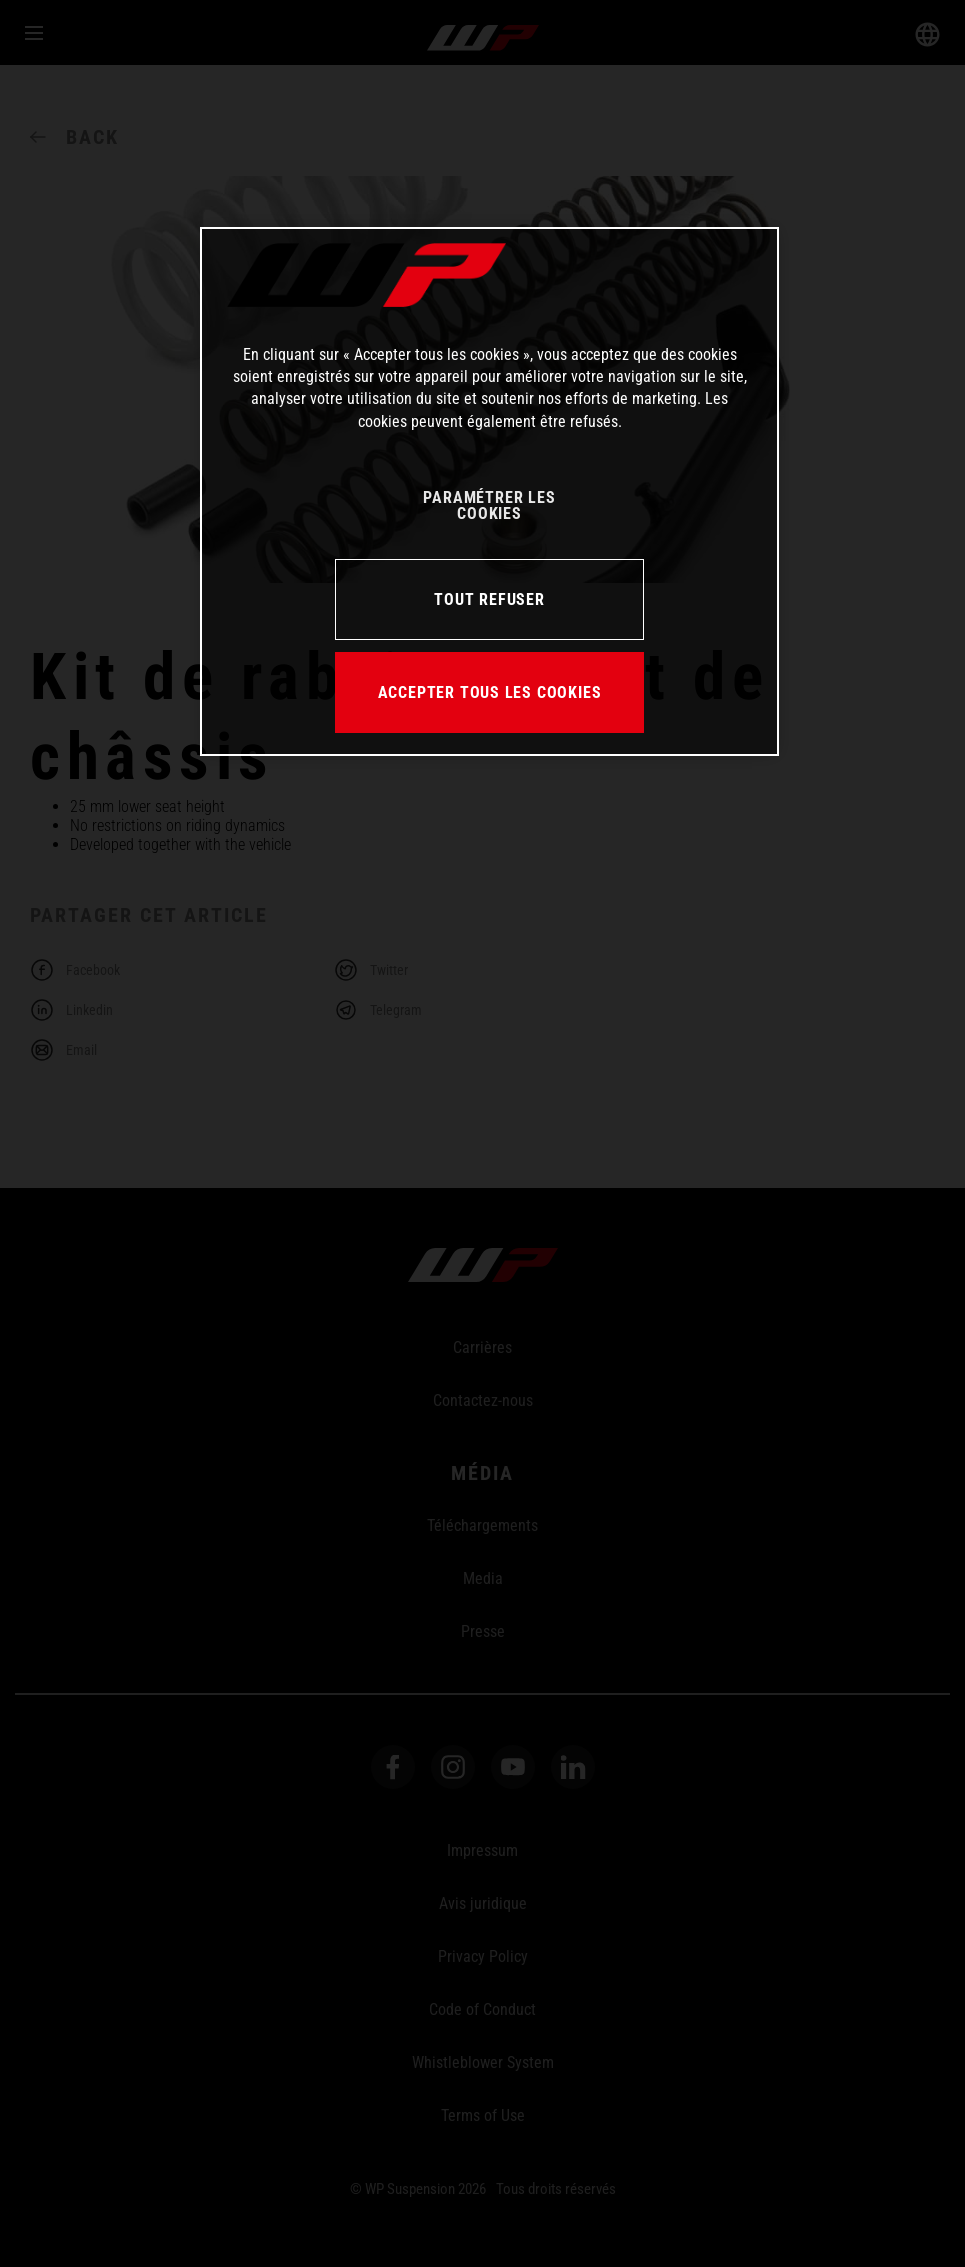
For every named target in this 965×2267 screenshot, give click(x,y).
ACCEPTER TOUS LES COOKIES (490, 692)
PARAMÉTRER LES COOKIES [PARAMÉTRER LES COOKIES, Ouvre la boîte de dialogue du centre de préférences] (489, 505)
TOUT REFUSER (489, 599)
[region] (489, 492)
